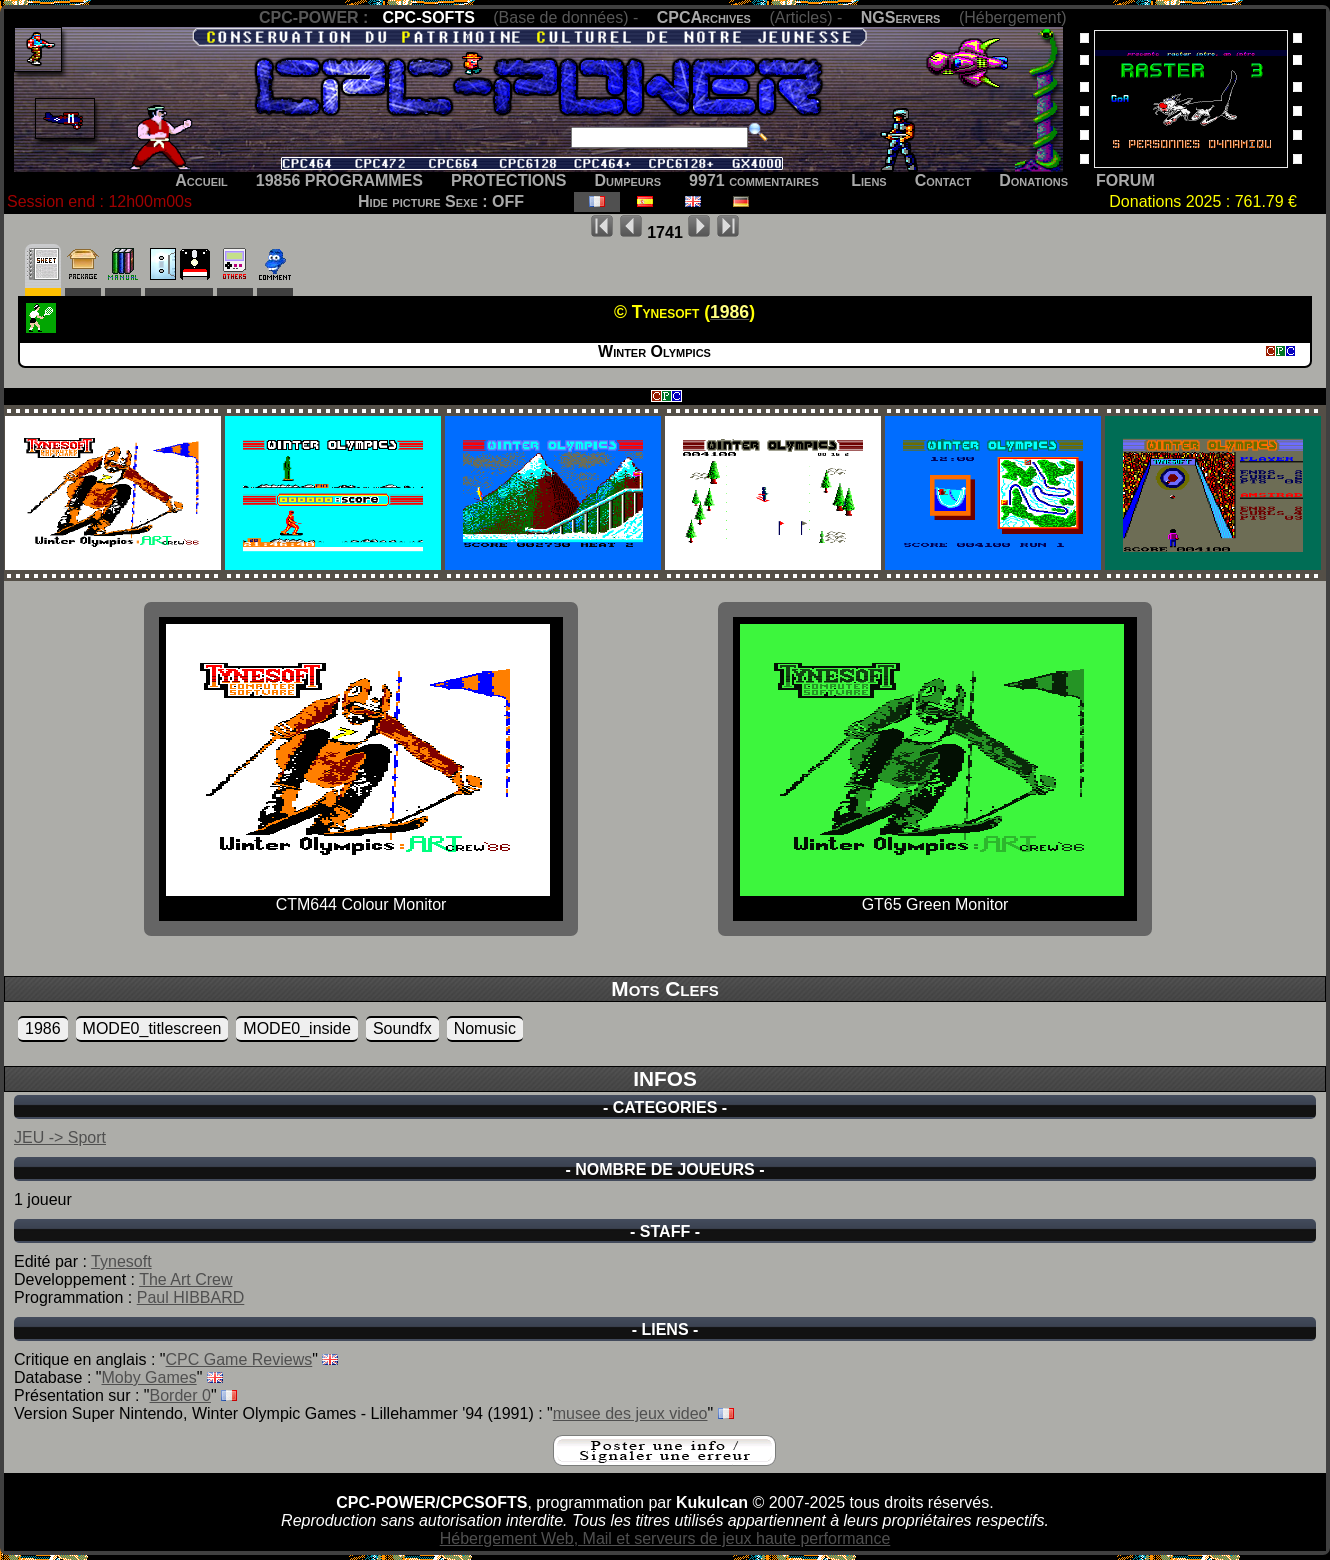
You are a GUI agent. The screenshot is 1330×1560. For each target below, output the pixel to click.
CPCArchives (704, 17)
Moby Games (149, 1377)
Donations (1033, 180)
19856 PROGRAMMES (339, 180)
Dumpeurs (628, 180)
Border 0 (180, 1395)
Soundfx (402, 1028)
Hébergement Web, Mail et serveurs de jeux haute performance (665, 1538)
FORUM (1125, 180)
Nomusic (485, 1028)
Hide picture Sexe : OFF (441, 201)
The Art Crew (185, 1279)
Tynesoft (121, 1261)
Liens (868, 180)
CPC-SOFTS (428, 17)
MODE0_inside (297, 1028)
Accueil (201, 180)
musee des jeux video (630, 1413)
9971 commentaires (754, 180)
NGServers (901, 17)
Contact (943, 180)
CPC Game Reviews (239, 1359)
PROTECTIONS (509, 180)
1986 (43, 1028)
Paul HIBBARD (191, 1297)
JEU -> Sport (60, 1137)
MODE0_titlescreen (152, 1028)
